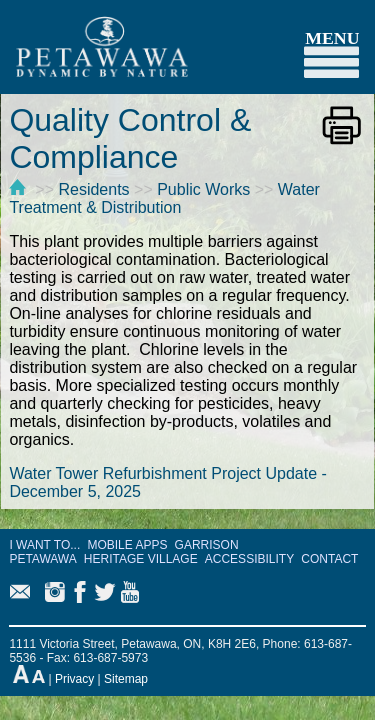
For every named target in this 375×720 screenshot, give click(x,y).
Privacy (74, 679)
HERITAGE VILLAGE (141, 559)
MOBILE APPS (127, 545)
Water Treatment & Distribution (164, 198)
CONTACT (329, 559)
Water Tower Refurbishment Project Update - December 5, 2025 (167, 482)
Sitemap (126, 679)
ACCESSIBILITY (249, 559)
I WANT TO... (44, 545)
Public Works (203, 189)
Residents (93, 189)
